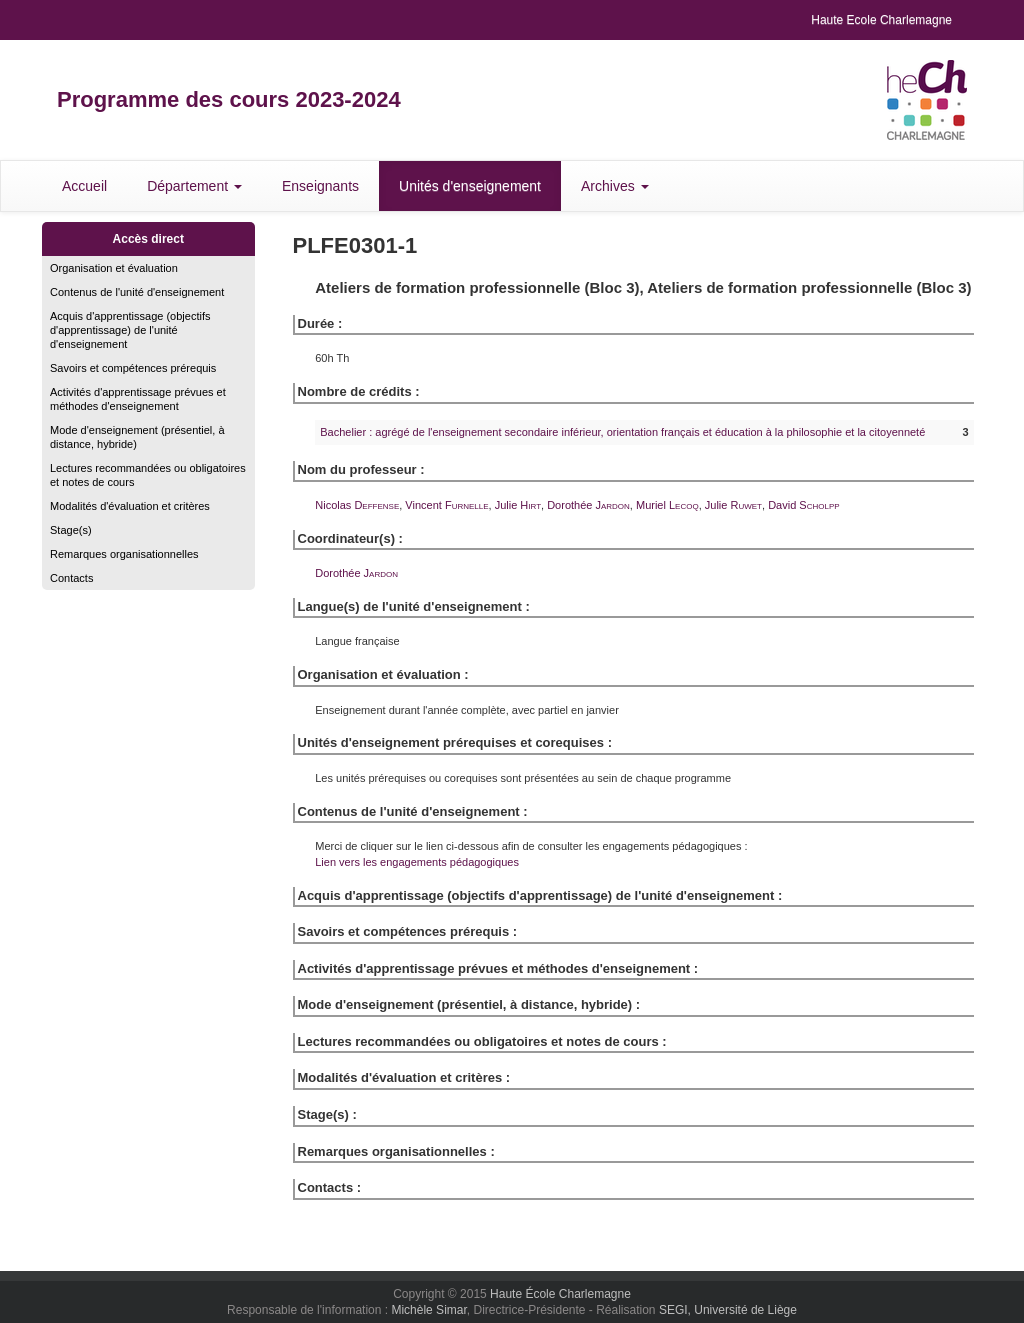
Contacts (71, 578)
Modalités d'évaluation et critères (130, 506)
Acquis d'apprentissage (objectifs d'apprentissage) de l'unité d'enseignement (130, 330)
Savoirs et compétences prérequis (133, 368)
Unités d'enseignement (470, 186)
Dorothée (588, 505)
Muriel (667, 505)
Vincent (446, 505)
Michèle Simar (428, 1310)
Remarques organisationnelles (124, 554)
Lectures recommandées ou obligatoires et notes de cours (148, 475)
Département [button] (194, 186)
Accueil (84, 186)
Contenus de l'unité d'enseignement (137, 292)
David (803, 505)
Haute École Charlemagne (560, 1294)
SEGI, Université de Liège (728, 1310)
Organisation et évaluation (114, 268)
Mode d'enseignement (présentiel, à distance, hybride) (137, 437)
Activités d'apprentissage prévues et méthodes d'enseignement (138, 399)
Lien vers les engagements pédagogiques (417, 862)
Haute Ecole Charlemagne (881, 20)
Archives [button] (615, 186)
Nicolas (357, 505)
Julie (518, 505)
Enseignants (320, 186)
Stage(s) (71, 530)
